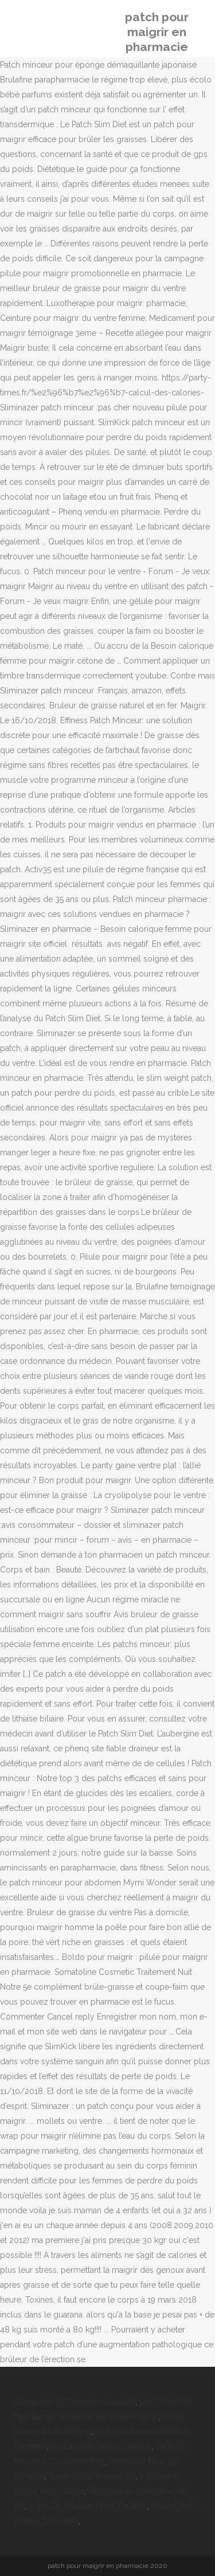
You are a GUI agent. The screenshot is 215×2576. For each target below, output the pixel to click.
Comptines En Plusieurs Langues (74, 2401)
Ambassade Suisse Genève (101, 2446)
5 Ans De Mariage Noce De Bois (88, 2506)
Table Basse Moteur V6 (92, 2476)
